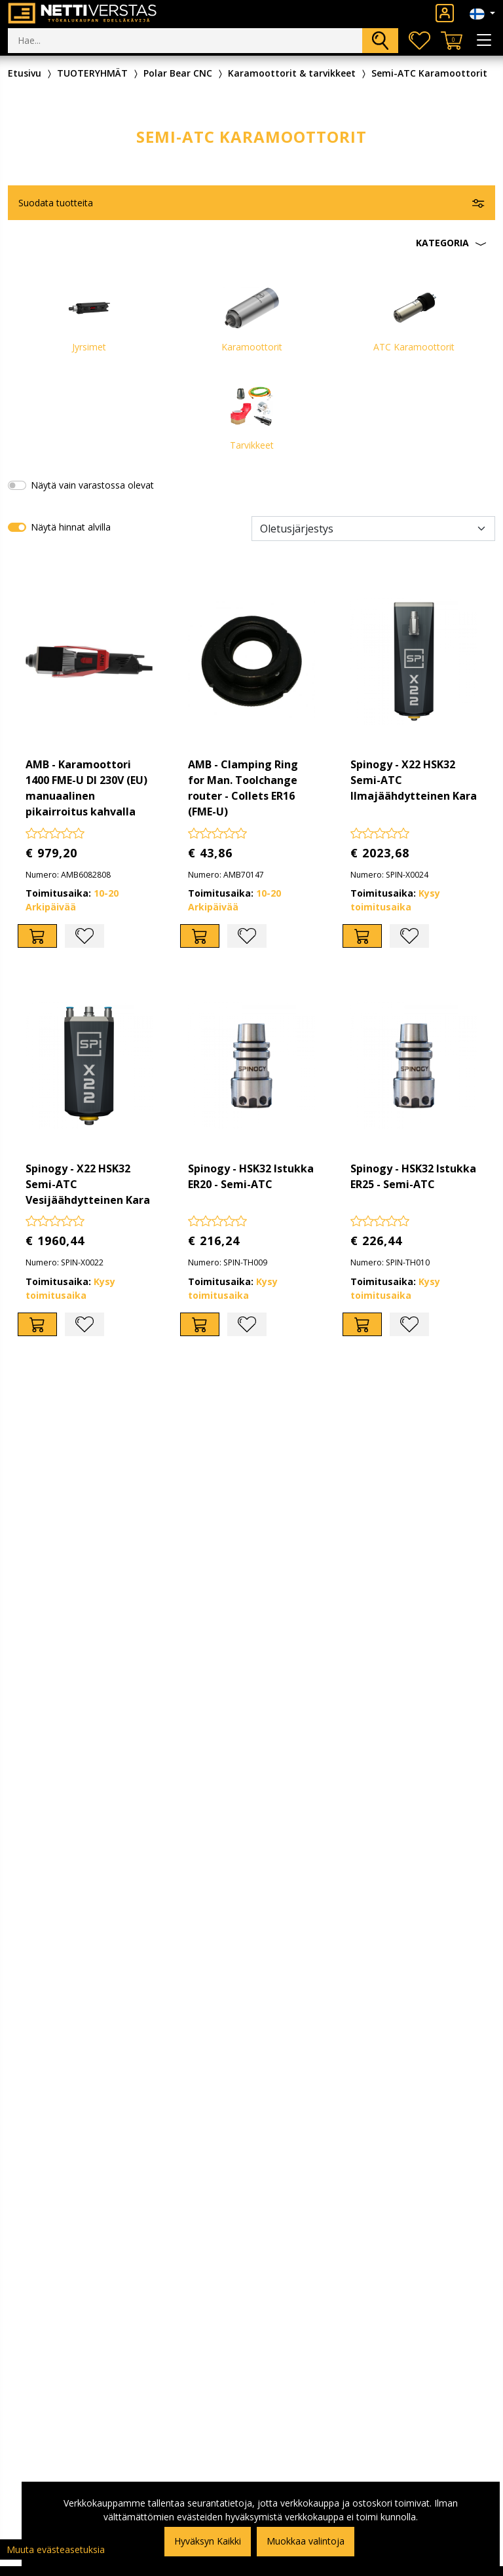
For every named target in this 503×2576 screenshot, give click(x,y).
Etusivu (24, 73)
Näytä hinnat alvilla (71, 527)
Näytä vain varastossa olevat (92, 485)
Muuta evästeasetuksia (56, 2549)
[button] (251, 243)
